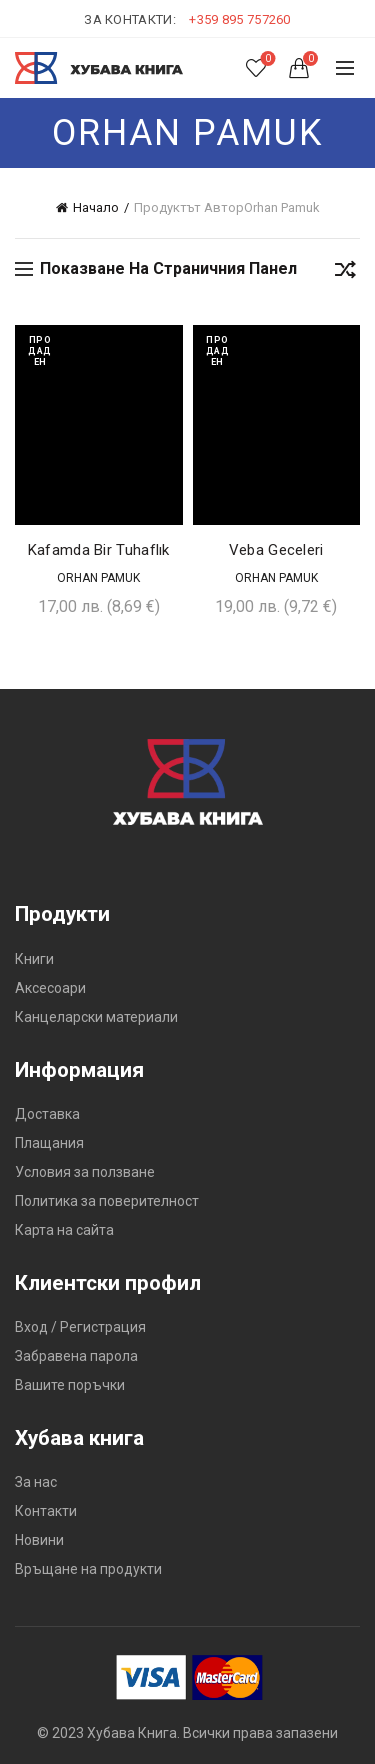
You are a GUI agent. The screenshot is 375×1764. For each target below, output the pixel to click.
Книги (34, 959)
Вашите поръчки (70, 1385)
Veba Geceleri (276, 550)
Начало (96, 207)
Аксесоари (50, 988)
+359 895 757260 (240, 19)
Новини (39, 1540)
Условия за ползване (85, 1172)
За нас (36, 1482)
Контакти (46, 1511)
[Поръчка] (345, 273)
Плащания (49, 1143)
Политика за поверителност (107, 1201)
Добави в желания (165, 342)
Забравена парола (76, 1356)
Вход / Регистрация (80, 1327)
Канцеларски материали (96, 1017)
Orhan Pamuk (98, 578)
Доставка (47, 1114)
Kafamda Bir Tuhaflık (99, 550)
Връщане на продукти (88, 1569)
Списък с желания (266, 59)
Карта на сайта (64, 1230)
